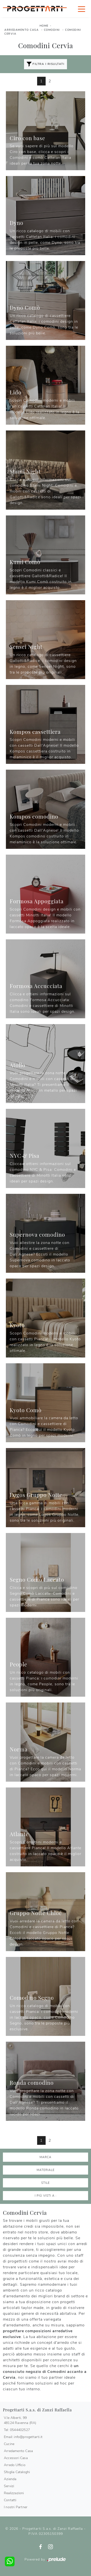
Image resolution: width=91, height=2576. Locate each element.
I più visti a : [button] (46, 2196)
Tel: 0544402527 (17, 2430)
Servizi (9, 2486)
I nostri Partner (15, 2507)
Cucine (9, 2444)
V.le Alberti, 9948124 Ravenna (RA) (20, 2420)
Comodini (52, 30)
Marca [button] (45, 2157)
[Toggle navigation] (81, 8)
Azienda (10, 2479)
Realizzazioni (14, 2493)
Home (44, 26)
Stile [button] (45, 2183)
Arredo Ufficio (14, 2465)
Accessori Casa (16, 2458)
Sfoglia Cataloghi (17, 2472)
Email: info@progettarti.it (23, 2437)
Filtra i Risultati (46, 64)
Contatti (10, 2500)
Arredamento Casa (21, 30)
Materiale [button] (46, 2170)
